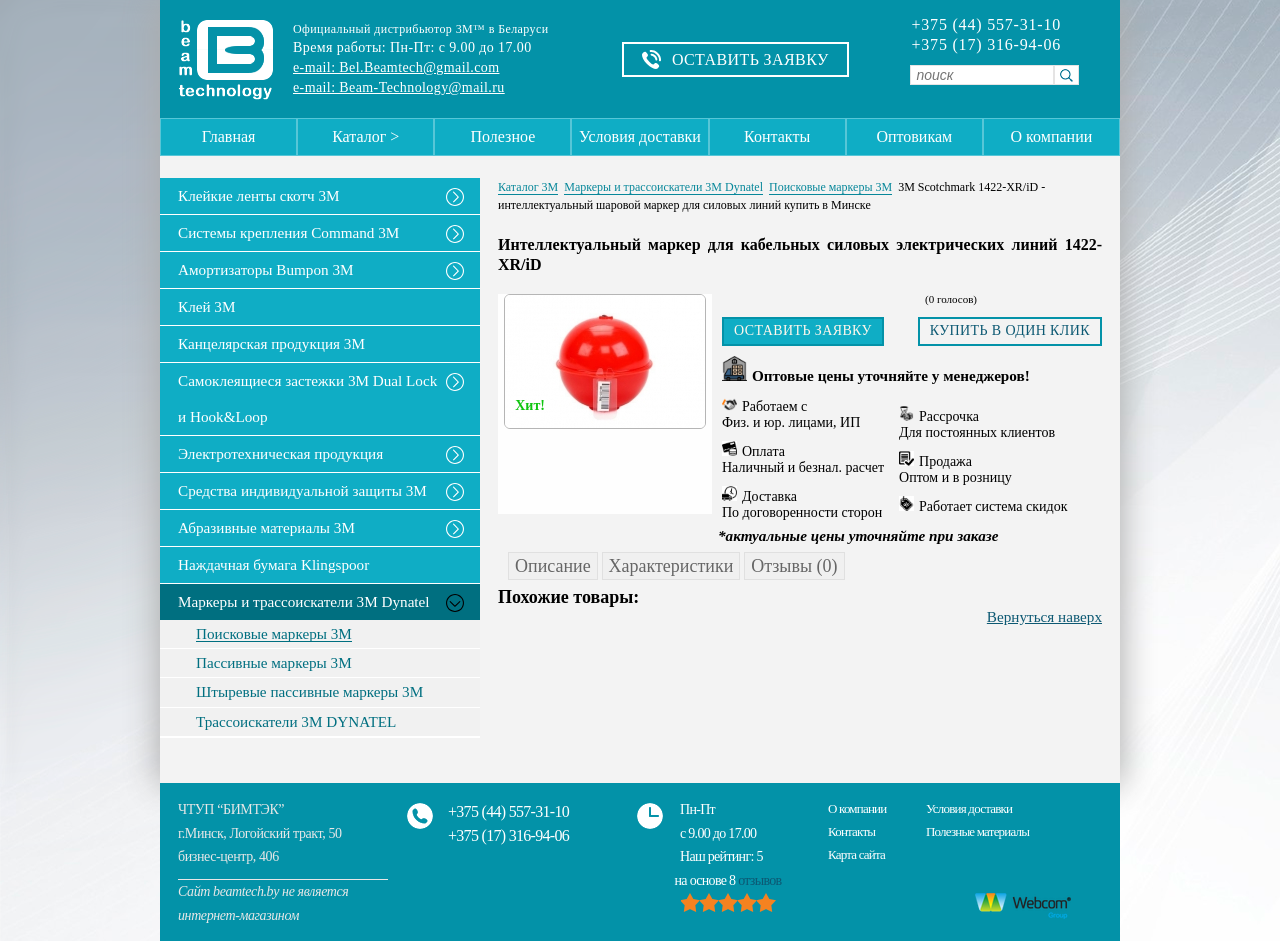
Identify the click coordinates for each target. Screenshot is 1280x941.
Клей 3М (206, 306)
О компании (1052, 136)
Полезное (502, 136)
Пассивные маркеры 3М (274, 663)
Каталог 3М (528, 187)
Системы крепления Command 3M (288, 232)
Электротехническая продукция (280, 453)
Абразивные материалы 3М (266, 527)
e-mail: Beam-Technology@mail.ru (399, 87)
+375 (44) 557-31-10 (986, 25)
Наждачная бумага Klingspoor (273, 564)
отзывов (759, 880)
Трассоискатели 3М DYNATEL (296, 722)
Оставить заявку (803, 330)
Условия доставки (640, 136)
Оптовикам (914, 136)
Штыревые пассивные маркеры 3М (309, 692)
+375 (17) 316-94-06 (986, 45)
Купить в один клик (1010, 330)
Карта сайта (856, 854)
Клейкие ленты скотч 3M (259, 195)
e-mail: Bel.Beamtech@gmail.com (396, 67)
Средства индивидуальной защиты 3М (302, 490)
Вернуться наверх (1044, 616)
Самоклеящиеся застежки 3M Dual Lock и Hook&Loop (307, 398)
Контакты (777, 136)
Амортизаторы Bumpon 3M (266, 269)
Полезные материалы (977, 831)
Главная (229, 136)
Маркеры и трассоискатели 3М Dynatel (304, 601)
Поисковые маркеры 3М (274, 634)
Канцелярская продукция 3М (271, 343)
